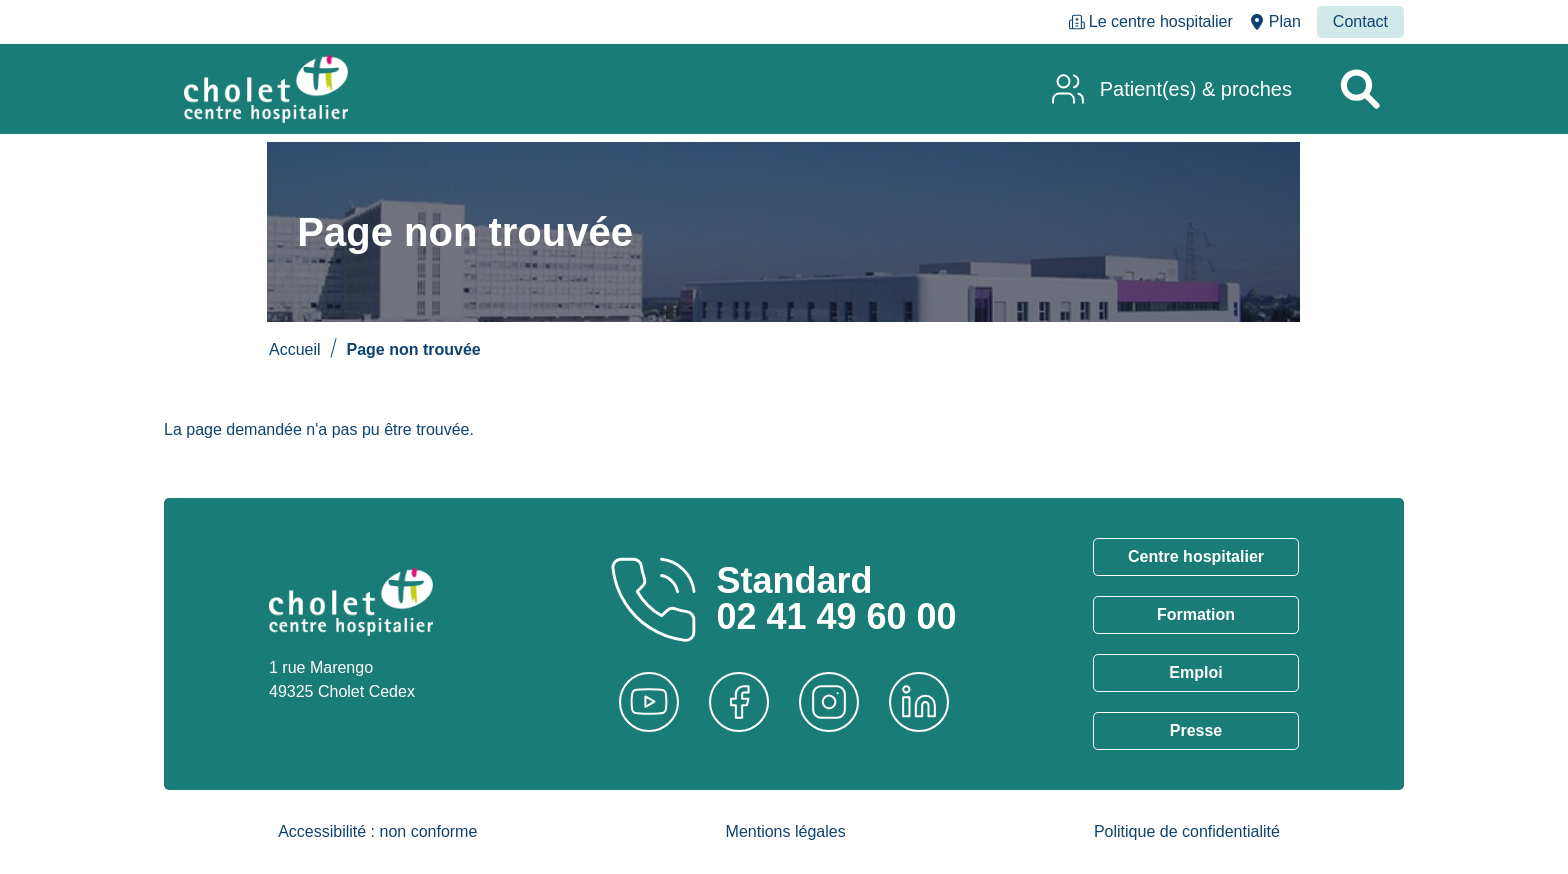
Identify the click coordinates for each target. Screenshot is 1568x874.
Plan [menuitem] (1285, 21)
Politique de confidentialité (1187, 831)
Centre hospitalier (1196, 556)
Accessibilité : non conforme (377, 831)
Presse (1196, 730)
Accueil (295, 349)
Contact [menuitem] (1360, 21)
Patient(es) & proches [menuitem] (1196, 89)
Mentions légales (786, 831)
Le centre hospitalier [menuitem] (1161, 21)
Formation (1196, 614)
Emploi (1195, 672)
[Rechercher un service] (1360, 89)
